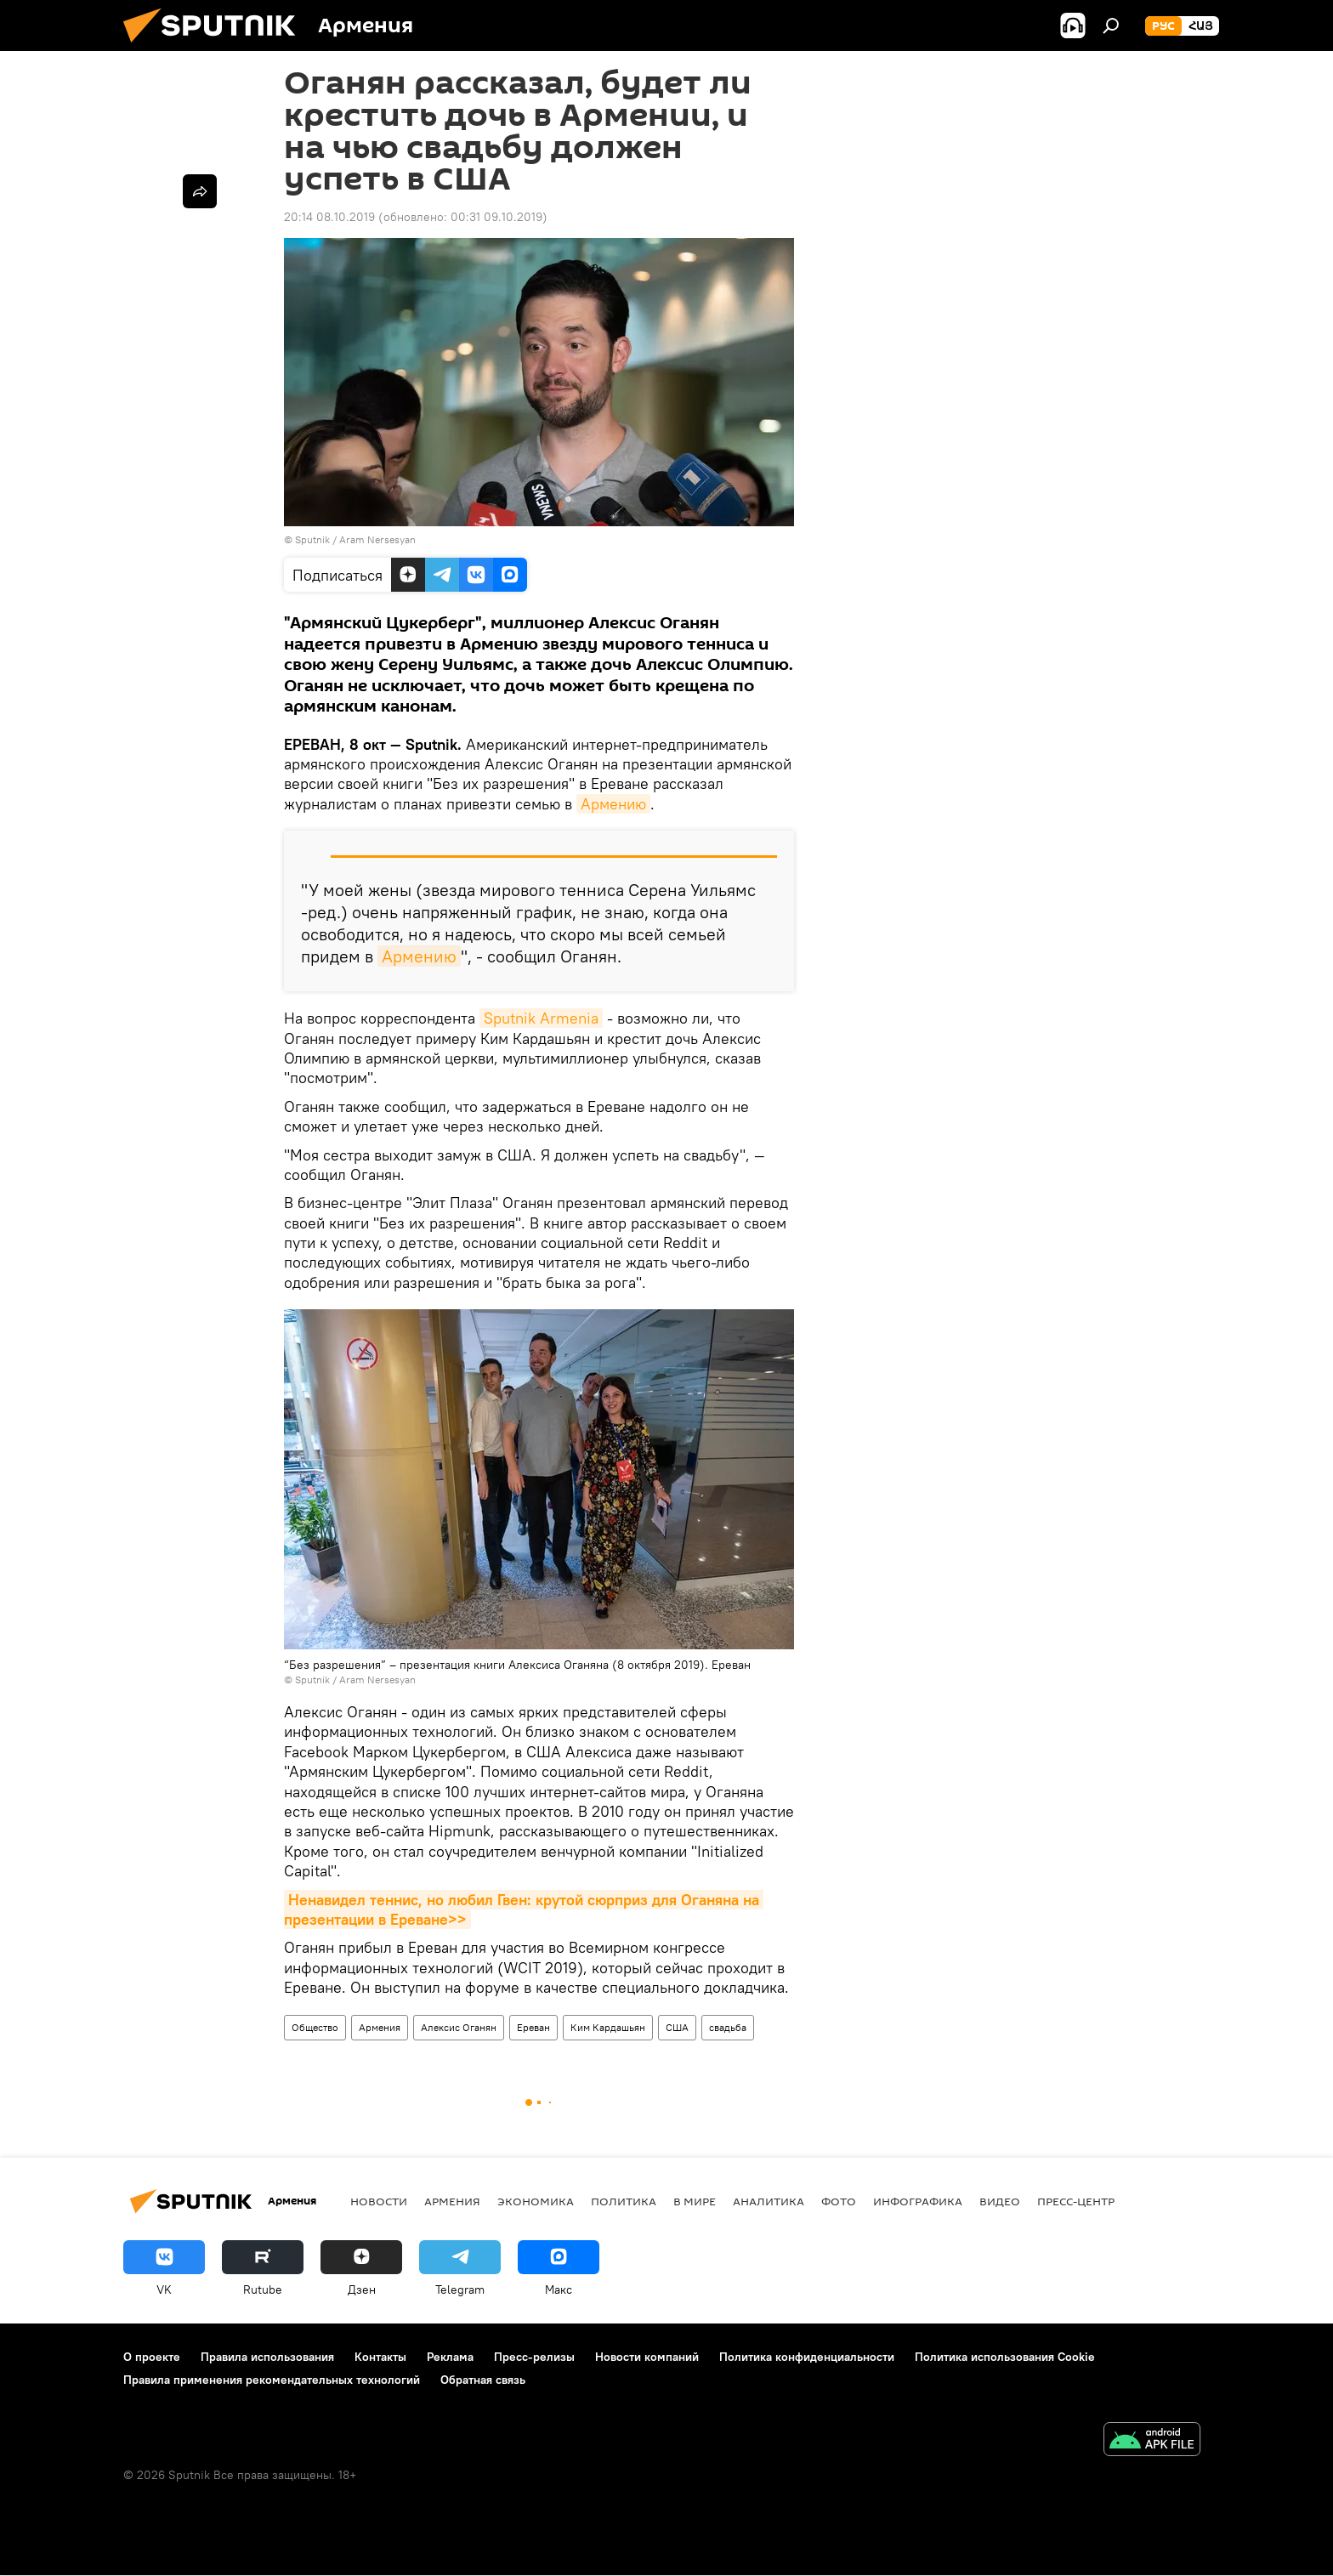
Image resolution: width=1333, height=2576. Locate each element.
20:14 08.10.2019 (329, 216)
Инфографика (917, 2201)
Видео (999, 2201)
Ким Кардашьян (607, 2027)
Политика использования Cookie (1005, 2356)
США (677, 2027)
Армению (613, 804)
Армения (379, 2027)
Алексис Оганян (458, 2027)
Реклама (450, 2356)
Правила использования (267, 2356)
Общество (315, 2027)
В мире (694, 2201)
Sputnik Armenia (541, 1018)
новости (378, 2201)
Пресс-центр (1076, 2201)
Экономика (535, 2201)
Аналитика (768, 2201)
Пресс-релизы (534, 2356)
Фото (838, 2201)
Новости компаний (647, 2356)
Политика (623, 2201)
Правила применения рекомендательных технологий (271, 2379)
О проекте (151, 2356)
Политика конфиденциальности (806, 2356)
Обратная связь (482, 2379)
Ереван (533, 2027)
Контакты (380, 2356)
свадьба (727, 2027)
